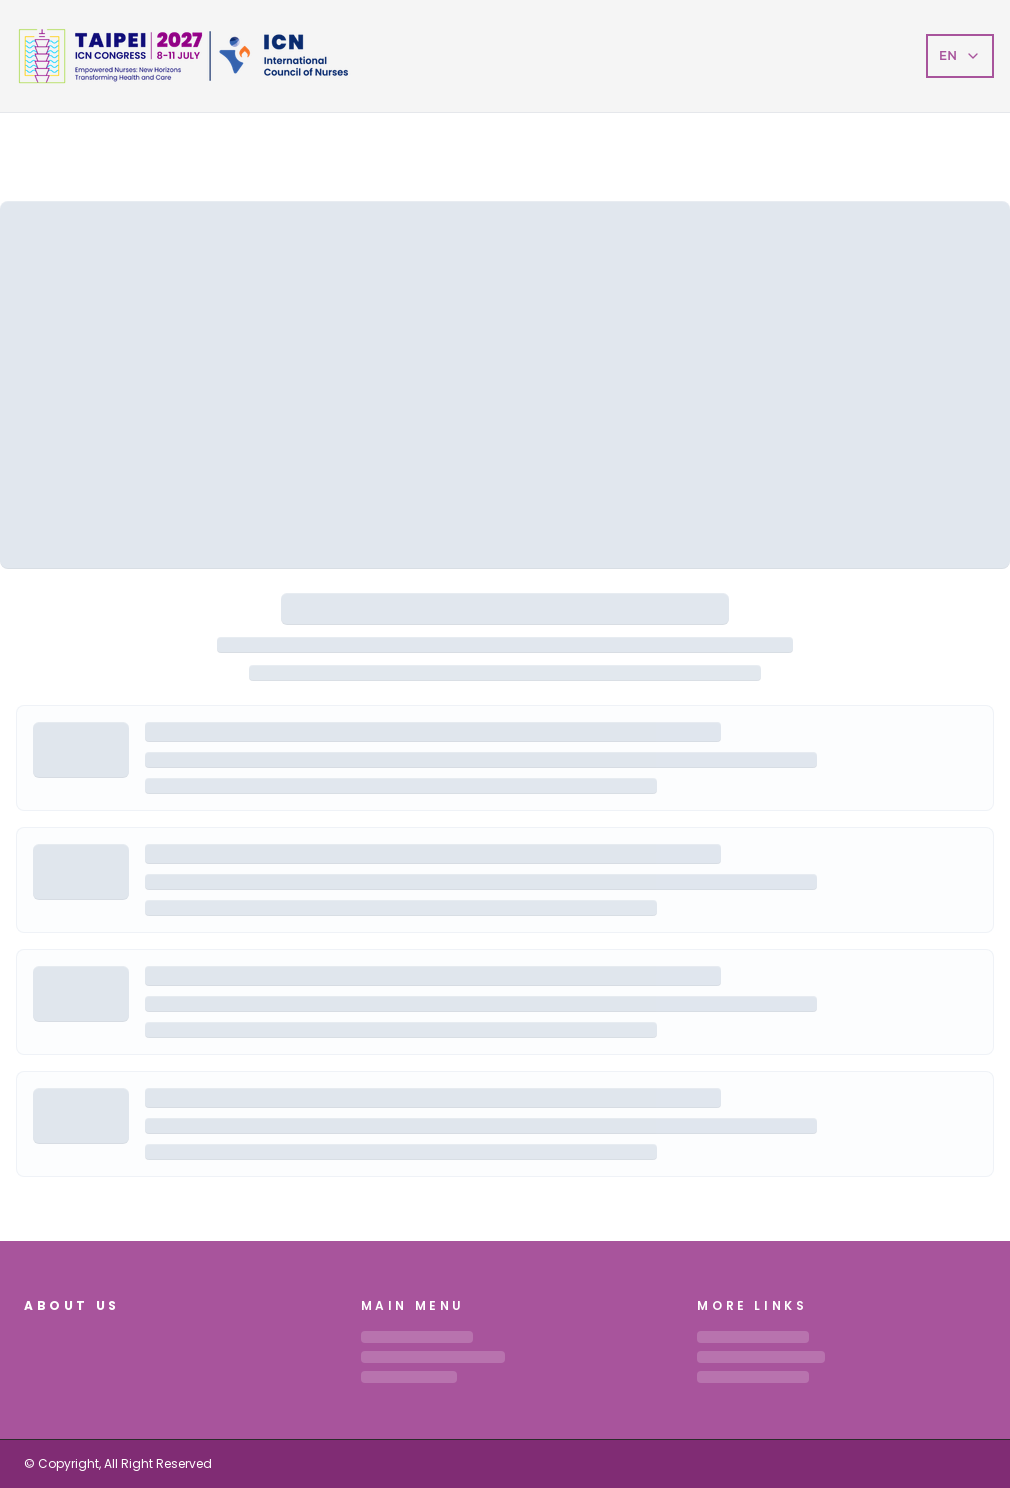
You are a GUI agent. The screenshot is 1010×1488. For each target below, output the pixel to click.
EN (960, 56)
